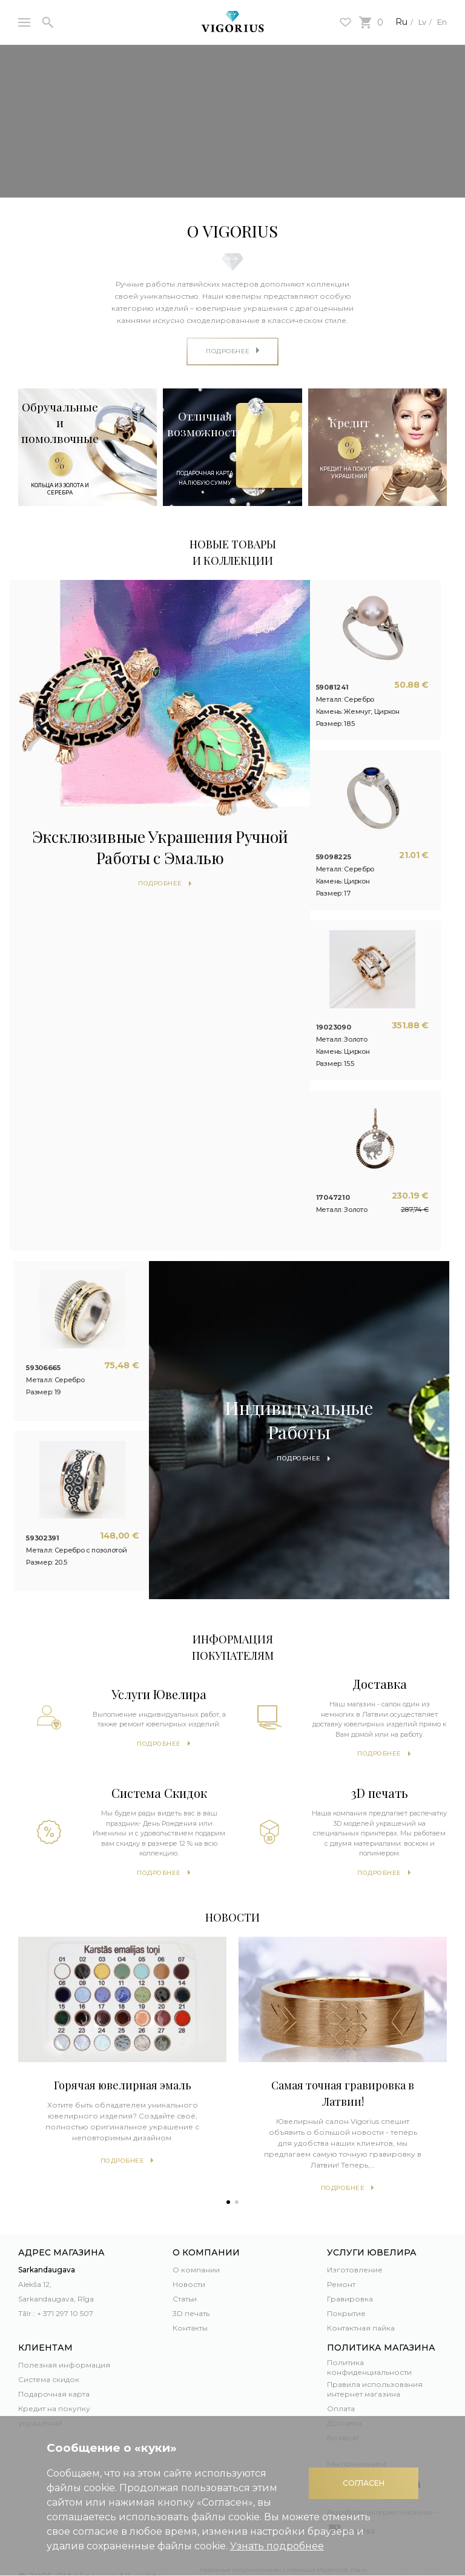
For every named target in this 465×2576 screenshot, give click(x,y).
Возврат (343, 2397)
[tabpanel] (122, 2015)
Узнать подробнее (277, 2546)
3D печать (191, 2273)
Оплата (341, 2368)
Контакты (190, 2288)
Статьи (185, 2259)
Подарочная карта (54, 2354)
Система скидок (48, 2340)
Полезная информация (64, 2325)
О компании (196, 2230)
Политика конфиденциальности (369, 2327)
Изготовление (355, 2230)
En (440, 21)
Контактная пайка (361, 2288)
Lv (416, 21)
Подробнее (159, 1704)
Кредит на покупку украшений (54, 2376)
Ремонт (341, 2244)
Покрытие (346, 2273)
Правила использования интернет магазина (375, 2349)
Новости (189, 2244)
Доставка (344, 2383)
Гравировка (350, 2259)
